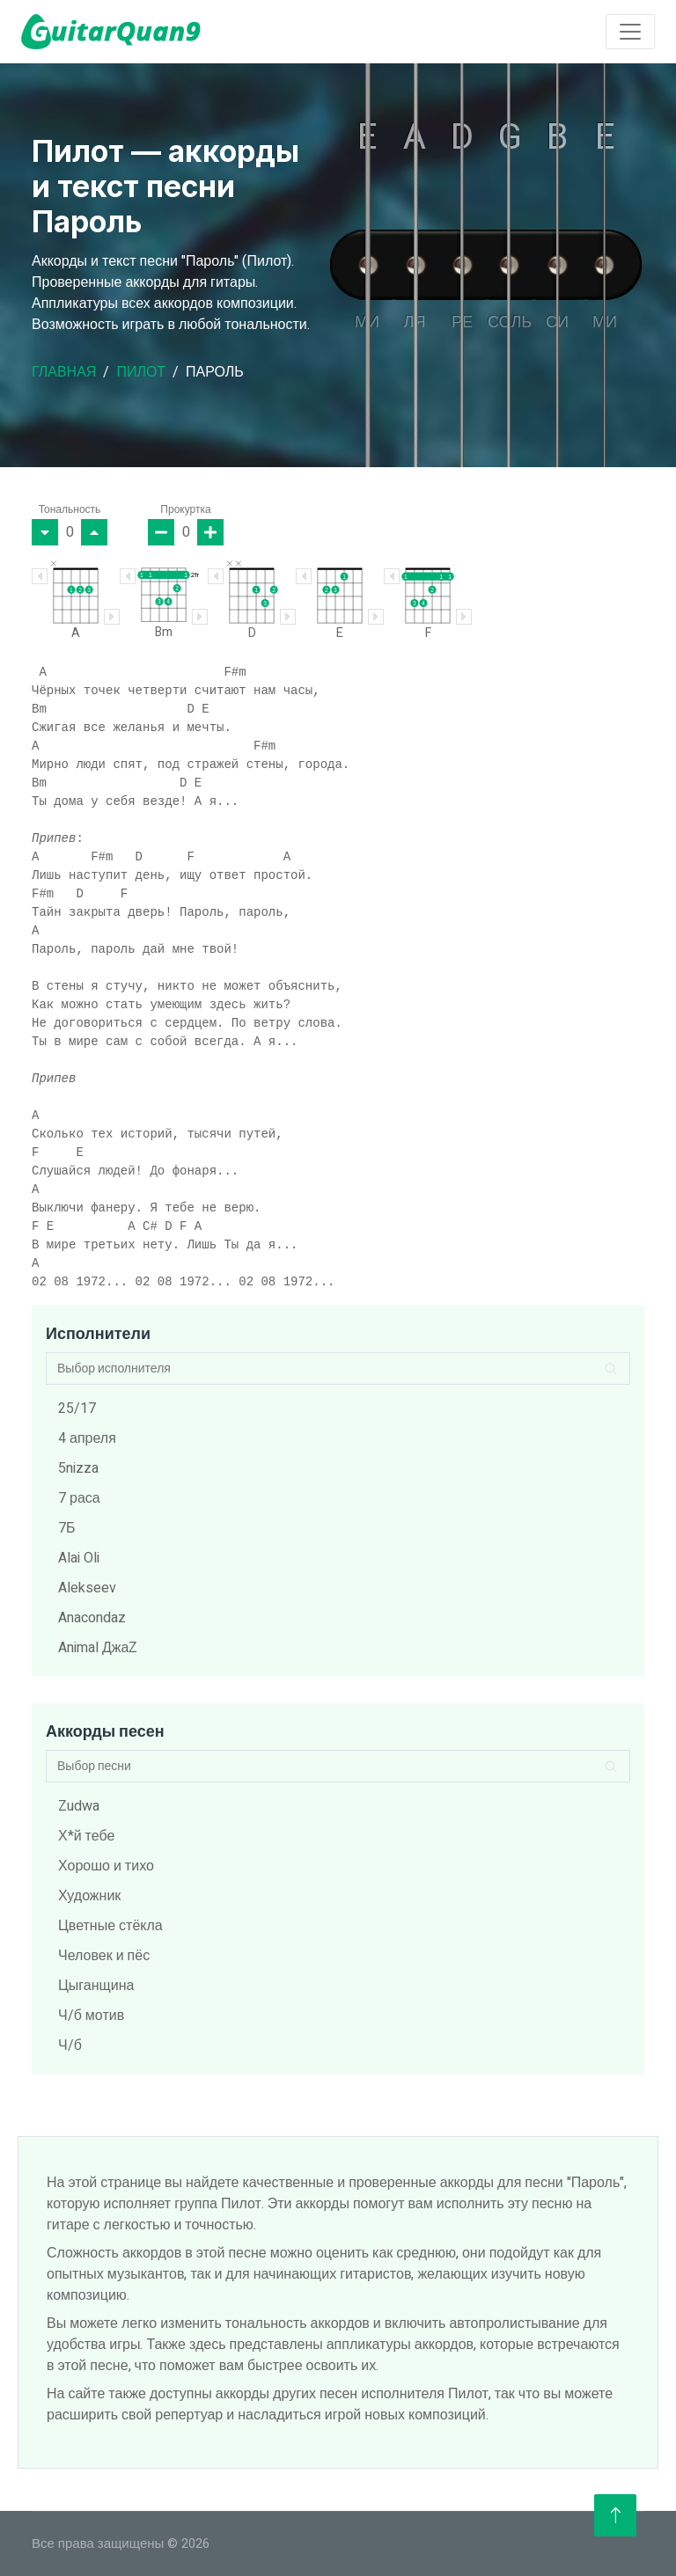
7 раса (79, 1498)
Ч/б (70, 2045)
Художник (89, 1895)
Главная (64, 372)
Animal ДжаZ (97, 1647)
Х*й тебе (86, 1836)
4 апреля (87, 1438)
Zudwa (78, 1806)
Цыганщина (96, 1985)
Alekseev (87, 1588)
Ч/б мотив (91, 2015)
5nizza (78, 1468)
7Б (67, 1528)
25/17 (77, 1408)
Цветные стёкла (110, 1925)
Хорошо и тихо (106, 1866)
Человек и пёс (104, 1955)
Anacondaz (92, 1617)
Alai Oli (78, 1558)
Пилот (140, 372)
